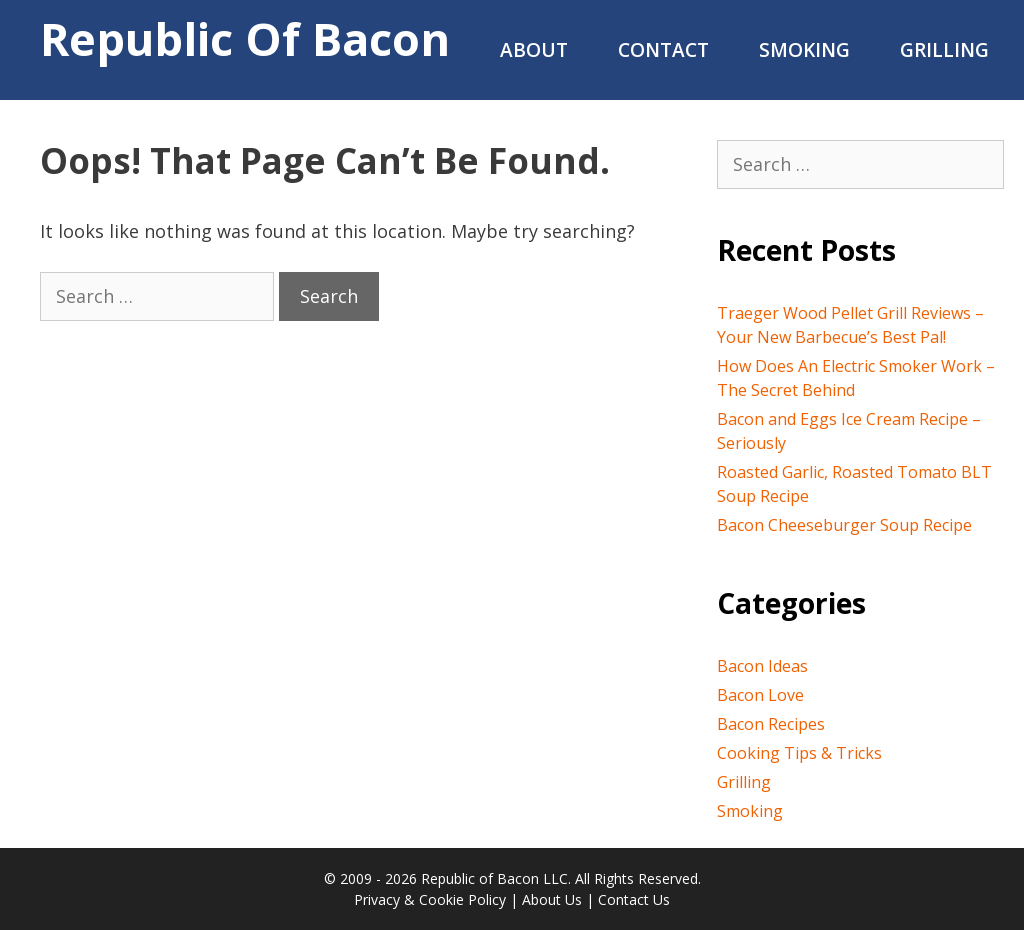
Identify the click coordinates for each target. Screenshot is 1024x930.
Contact (663, 50)
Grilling (944, 50)
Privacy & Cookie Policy (430, 899)
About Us (552, 899)
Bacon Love (760, 695)
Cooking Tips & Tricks (799, 753)
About (534, 50)
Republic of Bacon (245, 38)
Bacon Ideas (762, 666)
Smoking (804, 50)
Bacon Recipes (771, 724)
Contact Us (634, 899)
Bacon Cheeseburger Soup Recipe (844, 525)
